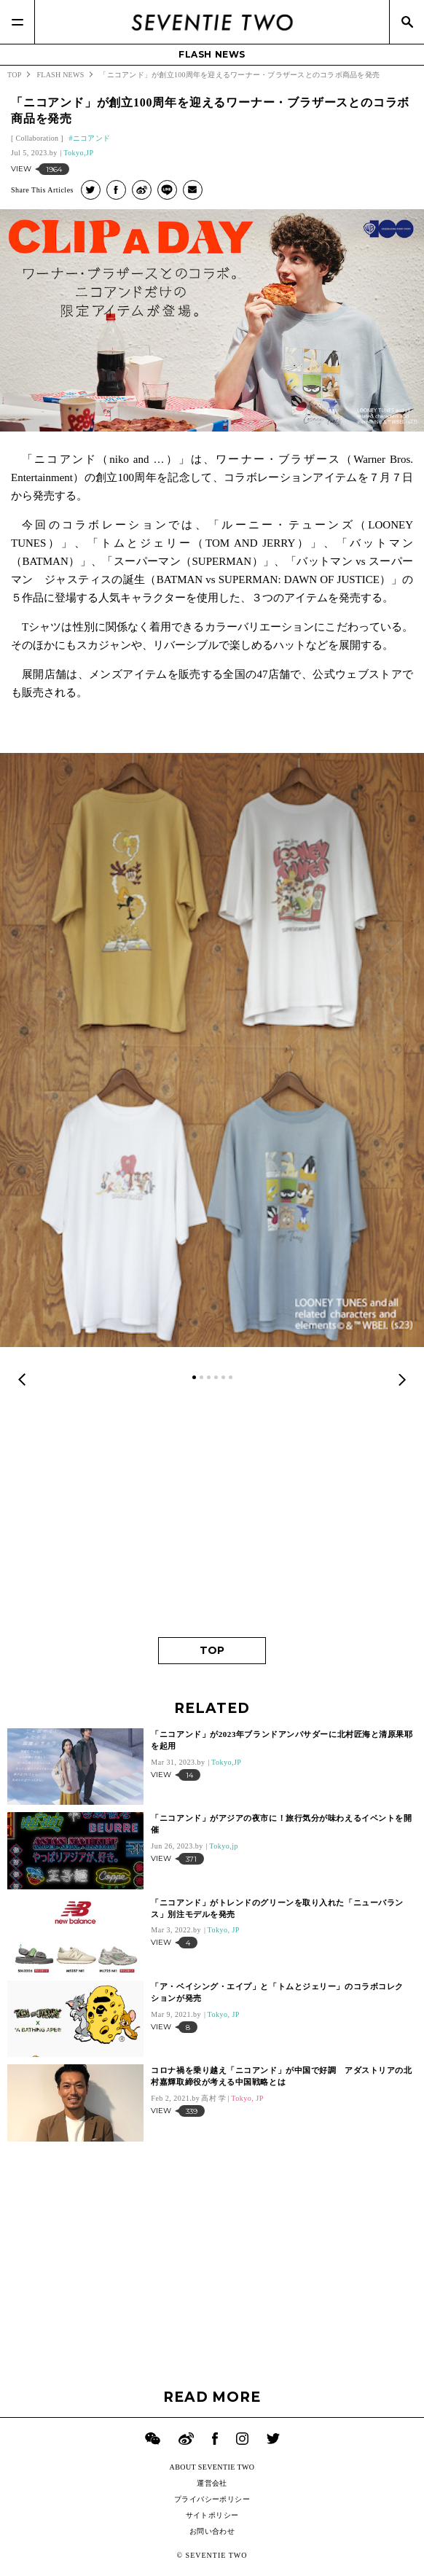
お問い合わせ (212, 2531)
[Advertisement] (212, 1513)
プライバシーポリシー (212, 2499)
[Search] (406, 22)
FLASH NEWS (212, 54)
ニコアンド (92, 138)
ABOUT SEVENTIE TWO (212, 2467)
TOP (212, 1650)
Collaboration (36, 138)
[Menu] (17, 22)
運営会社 (212, 2483)
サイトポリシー (212, 2515)
